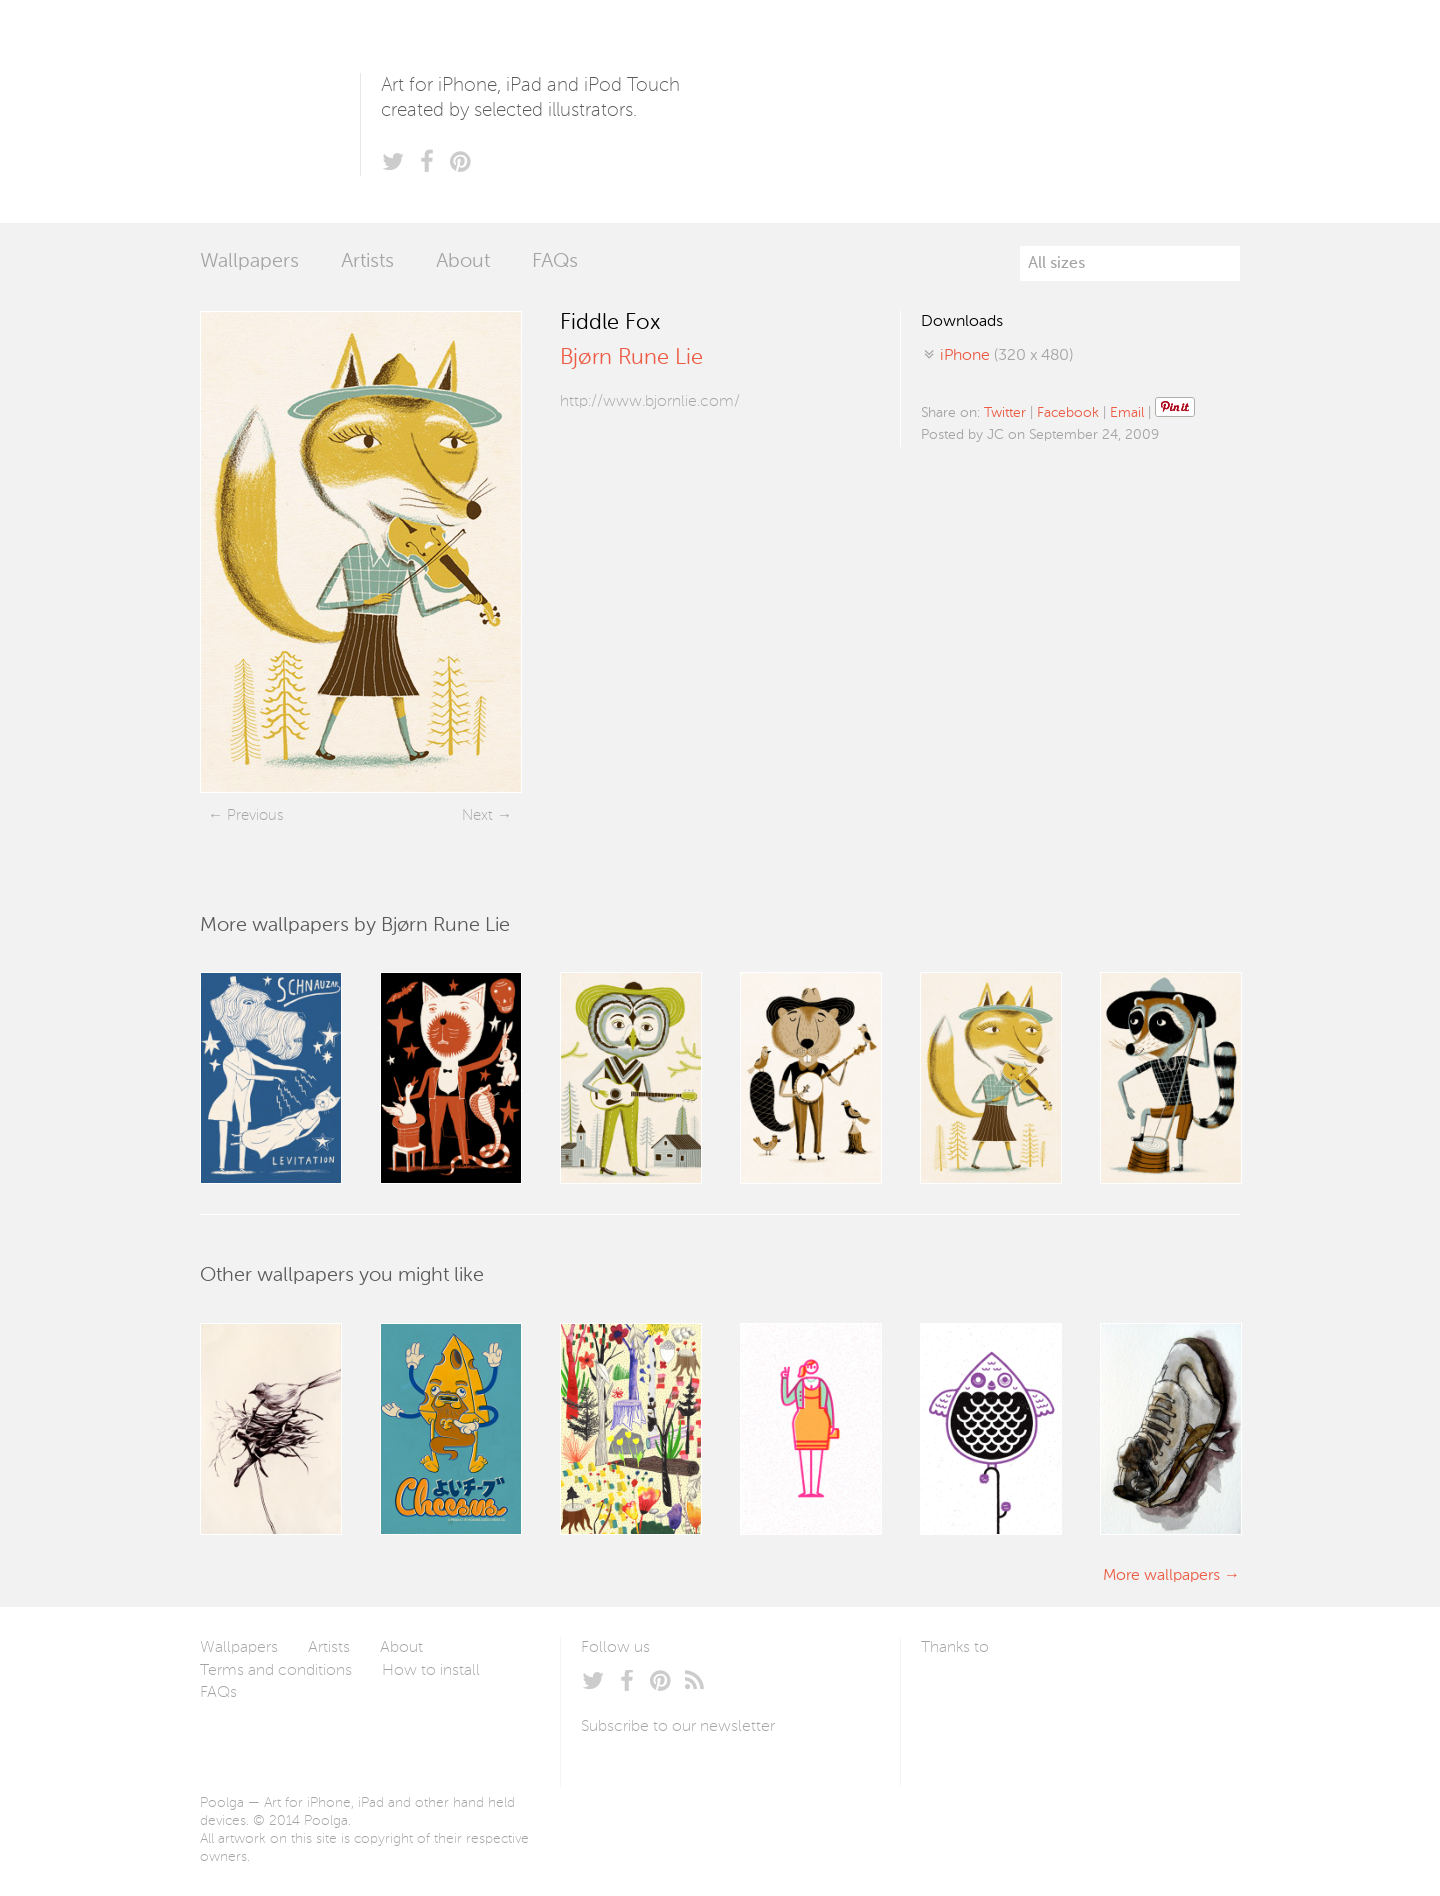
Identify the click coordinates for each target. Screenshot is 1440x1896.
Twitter (1005, 413)
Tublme (1108, 1695)
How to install (431, 1671)
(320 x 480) (1006, 356)
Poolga (280, 111)
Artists (367, 262)
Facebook (1068, 413)
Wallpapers (249, 262)
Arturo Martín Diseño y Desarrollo (1026, 1695)
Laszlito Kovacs (956, 1695)
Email (1127, 413)
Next (477, 815)
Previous (255, 815)
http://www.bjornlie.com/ (650, 402)
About (463, 262)
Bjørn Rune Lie (631, 358)
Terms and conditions (276, 1671)
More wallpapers (1161, 1576)
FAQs (555, 262)
